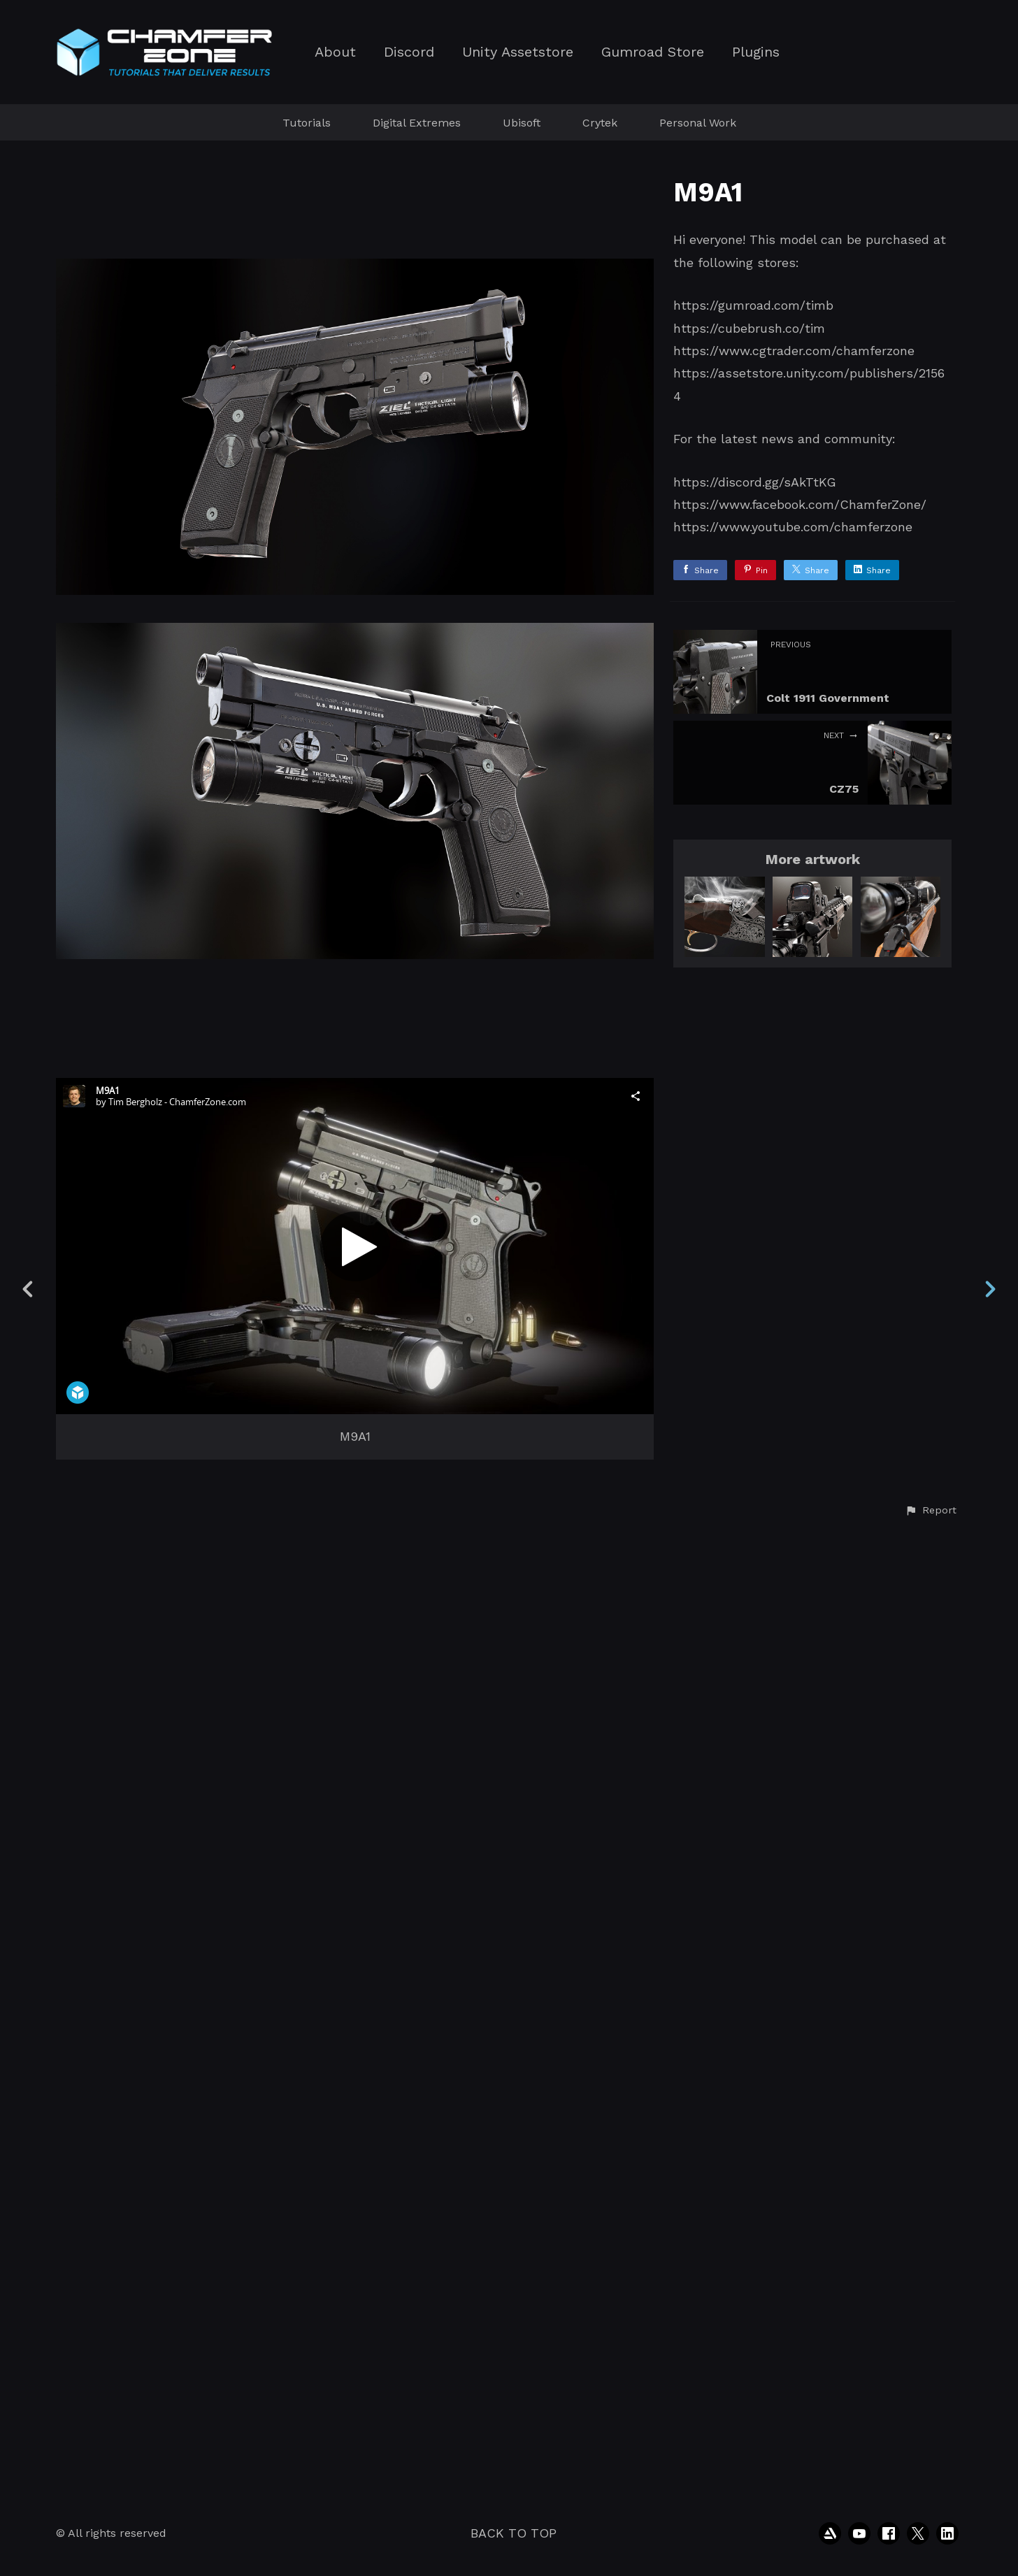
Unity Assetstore (517, 52)
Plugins (756, 52)
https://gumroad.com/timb (753, 305)
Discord (409, 52)
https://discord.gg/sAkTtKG (754, 482)
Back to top (514, 2533)
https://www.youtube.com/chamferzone (792, 526)
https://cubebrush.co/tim (749, 328)
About (335, 52)
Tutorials (306, 122)
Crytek (599, 122)
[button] (930, 2468)
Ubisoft (521, 122)
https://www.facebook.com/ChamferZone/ (799, 504)
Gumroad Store (652, 52)
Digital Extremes (417, 122)
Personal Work (697, 122)
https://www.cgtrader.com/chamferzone (794, 350)
